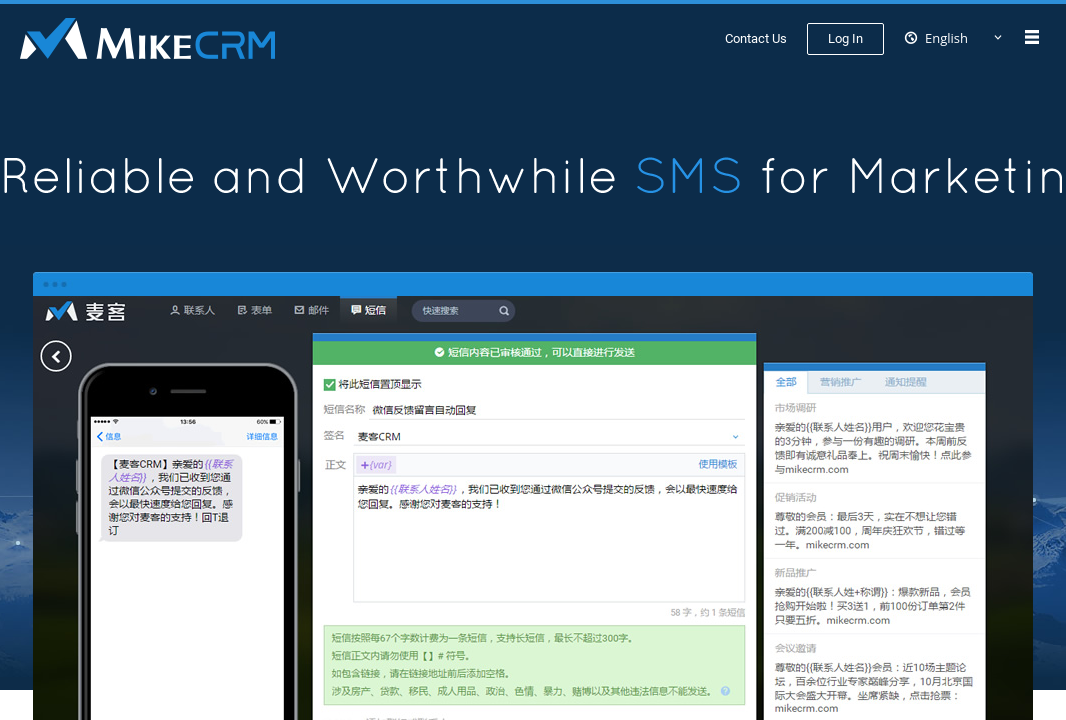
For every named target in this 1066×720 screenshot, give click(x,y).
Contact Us (756, 38)
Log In (845, 38)
